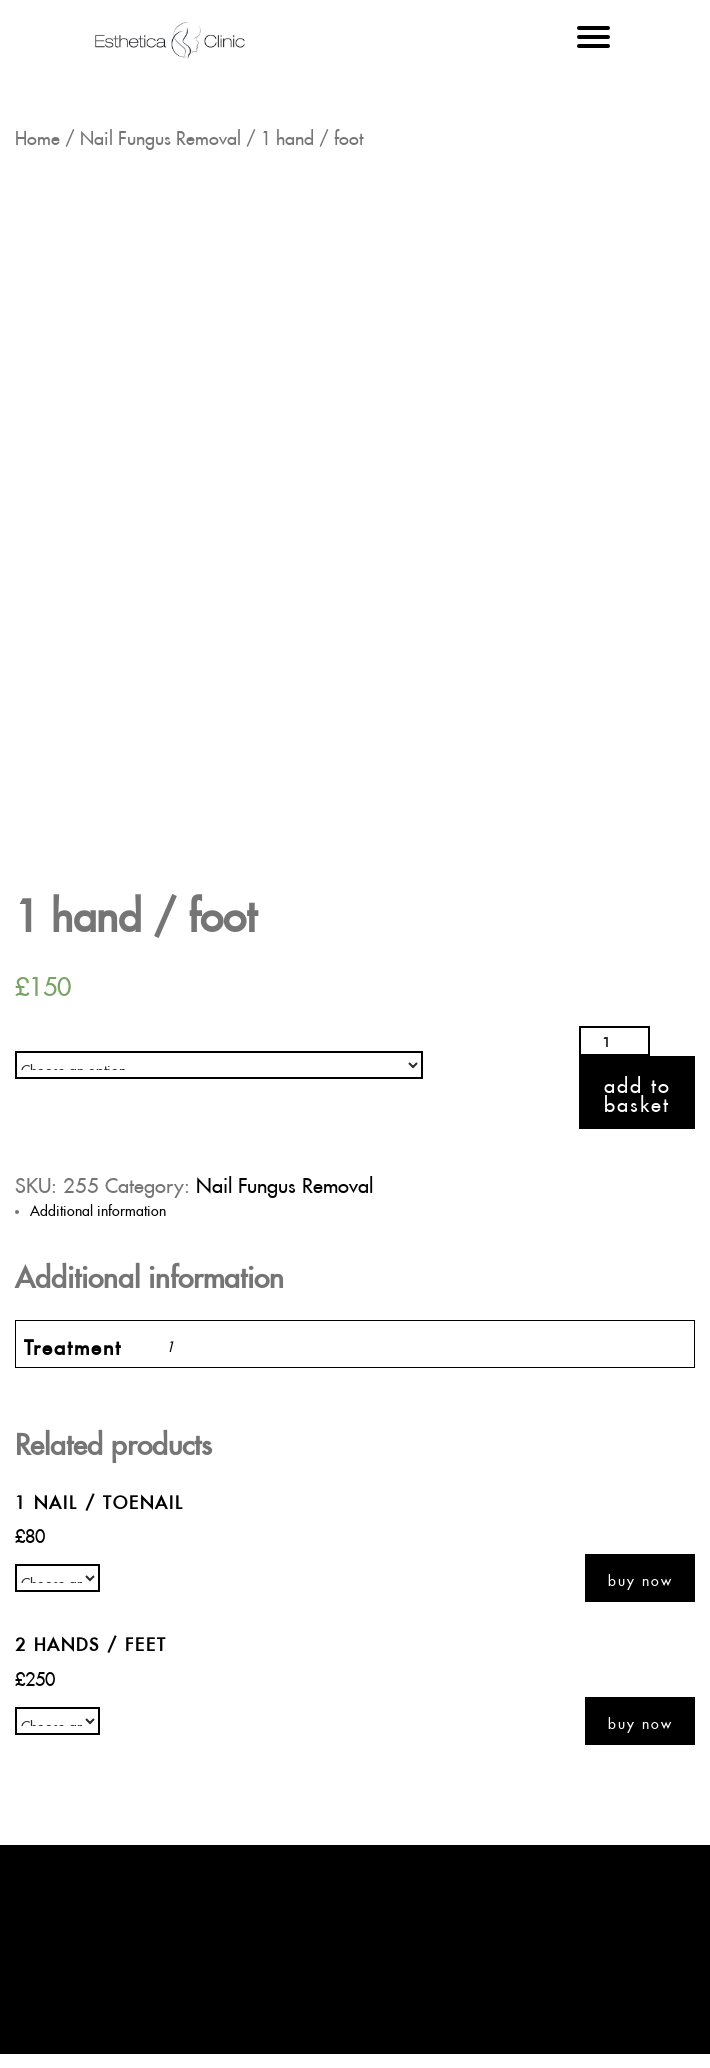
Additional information (98, 1208)
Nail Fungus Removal (160, 134)
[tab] (362, 1208)
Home (37, 134)
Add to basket (637, 1092)
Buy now (640, 1578)
